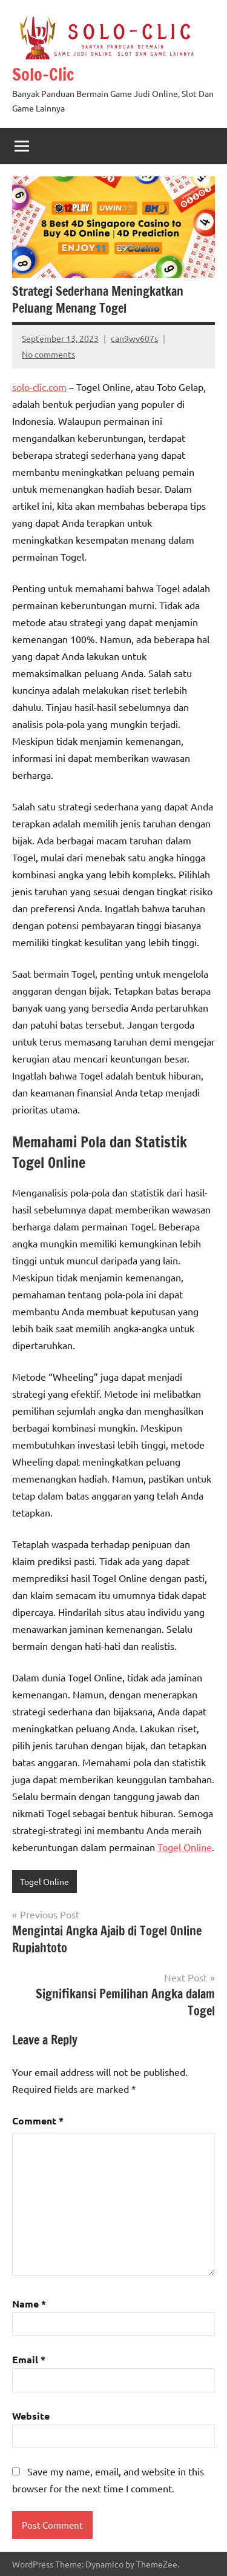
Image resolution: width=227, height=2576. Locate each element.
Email (28, 2359)
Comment (38, 2120)
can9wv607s (134, 338)
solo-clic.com (39, 387)
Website (31, 2415)
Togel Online (184, 1847)
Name (29, 2303)
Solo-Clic (43, 74)
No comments (48, 354)
